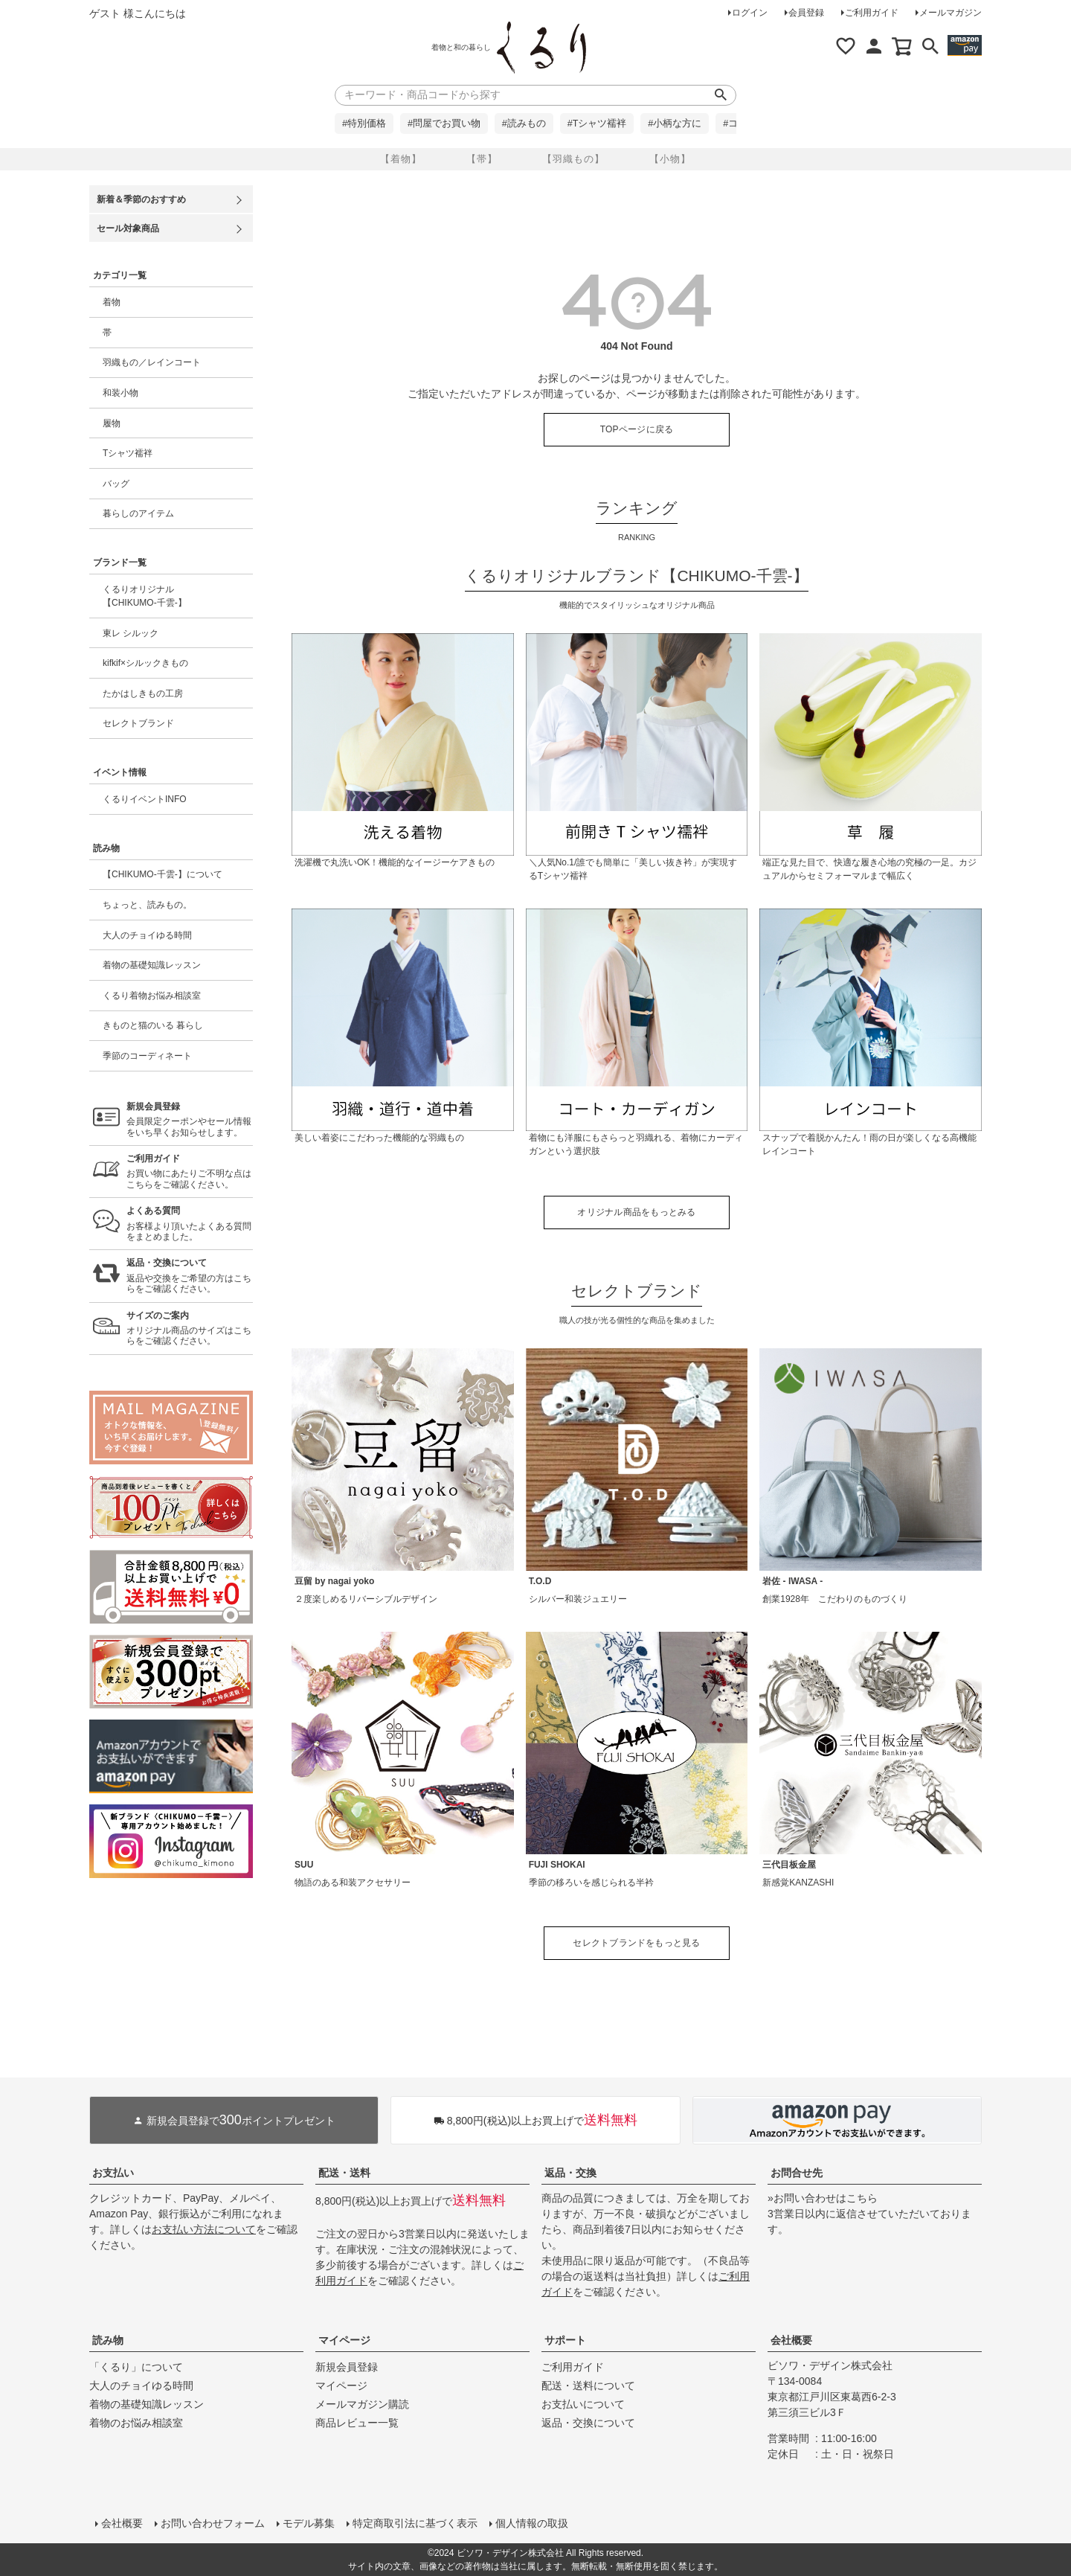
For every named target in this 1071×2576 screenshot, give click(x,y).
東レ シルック (130, 633)
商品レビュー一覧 (357, 2423)
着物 (111, 302)
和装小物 (120, 393)
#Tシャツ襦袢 (597, 123)
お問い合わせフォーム (213, 2523)
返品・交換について (588, 2423)
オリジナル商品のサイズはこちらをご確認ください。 (189, 1328)
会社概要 (791, 2340)
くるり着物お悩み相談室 (152, 995)
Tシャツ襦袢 (127, 453)
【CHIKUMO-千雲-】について (162, 874)
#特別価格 (364, 123)
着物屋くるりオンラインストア (541, 48)
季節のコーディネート (147, 1056)
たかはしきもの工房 (143, 693)
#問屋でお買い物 (444, 123)
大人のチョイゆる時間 (147, 935)
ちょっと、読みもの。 (147, 905)
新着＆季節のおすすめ (141, 199)
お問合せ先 (797, 2173)
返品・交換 (570, 2173)
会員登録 (806, 12)
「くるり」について (136, 2367)
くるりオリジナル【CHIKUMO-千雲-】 (145, 596)
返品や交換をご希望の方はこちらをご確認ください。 (189, 1275)
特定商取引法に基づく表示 (415, 2523)
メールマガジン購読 (362, 2404)
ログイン (750, 12)
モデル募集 (309, 2523)
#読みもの (524, 123)
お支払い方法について (204, 2229)
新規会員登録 (346, 2367)
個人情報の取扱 (531, 2523)
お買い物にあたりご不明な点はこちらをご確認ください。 (189, 1171)
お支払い (113, 2173)
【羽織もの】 (573, 158)
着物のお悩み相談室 (136, 2423)
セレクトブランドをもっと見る (636, 1943)
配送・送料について (588, 2385)
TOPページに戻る (637, 429)
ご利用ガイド (871, 12)
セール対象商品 (128, 228)
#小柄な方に (674, 123)
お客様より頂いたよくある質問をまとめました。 (189, 1223)
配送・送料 (344, 2173)
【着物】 (401, 158)
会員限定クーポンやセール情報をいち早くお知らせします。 (189, 1119)
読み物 (107, 2340)
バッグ (116, 483)
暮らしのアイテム (138, 513)
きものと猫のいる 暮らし (153, 1025)
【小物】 (670, 158)
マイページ (344, 2340)
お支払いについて (583, 2404)
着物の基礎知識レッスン (152, 965)
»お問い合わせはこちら (823, 2198)
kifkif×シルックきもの (145, 663)
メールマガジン (950, 12)
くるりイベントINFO (145, 799)
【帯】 (482, 158)
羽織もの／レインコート (152, 362)
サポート (565, 2340)
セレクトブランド (138, 723)
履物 (111, 423)
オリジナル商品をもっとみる (636, 1212)
